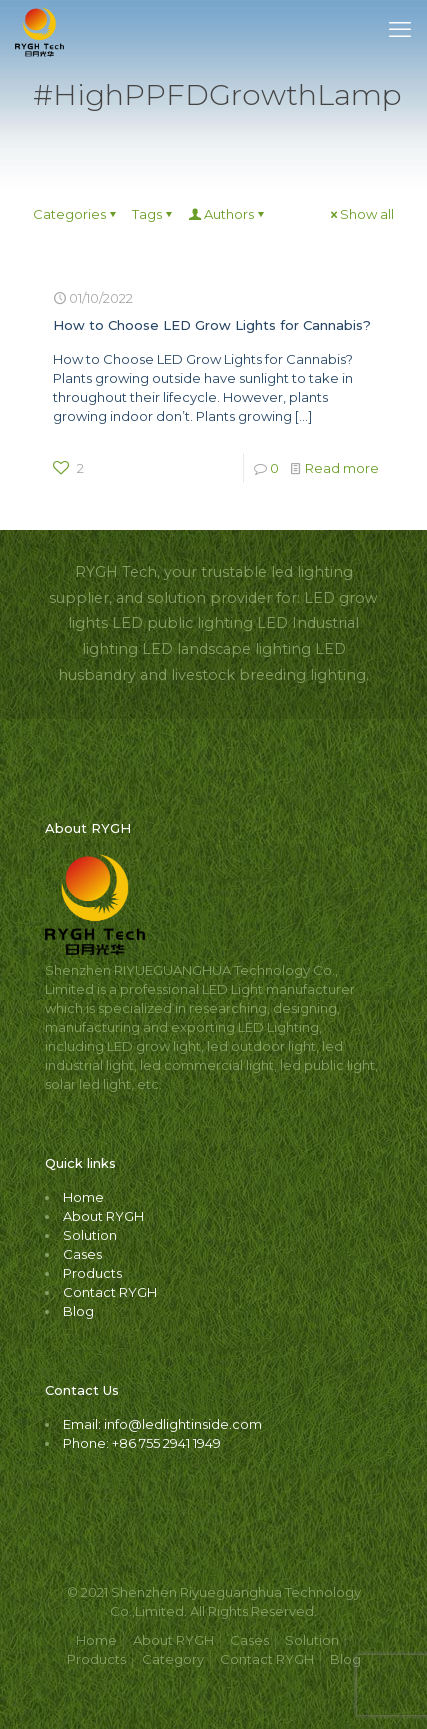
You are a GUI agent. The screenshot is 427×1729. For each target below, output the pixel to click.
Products (92, 1273)
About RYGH (103, 1216)
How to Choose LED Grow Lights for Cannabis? (212, 325)
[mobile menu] (400, 30)
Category (173, 1659)
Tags (153, 214)
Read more (342, 468)
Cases (82, 1254)
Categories (76, 214)
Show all (360, 214)
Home (83, 1197)
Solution (90, 1235)
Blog (78, 1311)
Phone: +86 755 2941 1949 (142, 1443)
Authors (227, 214)
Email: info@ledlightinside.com (162, 1424)
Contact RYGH (110, 1292)
